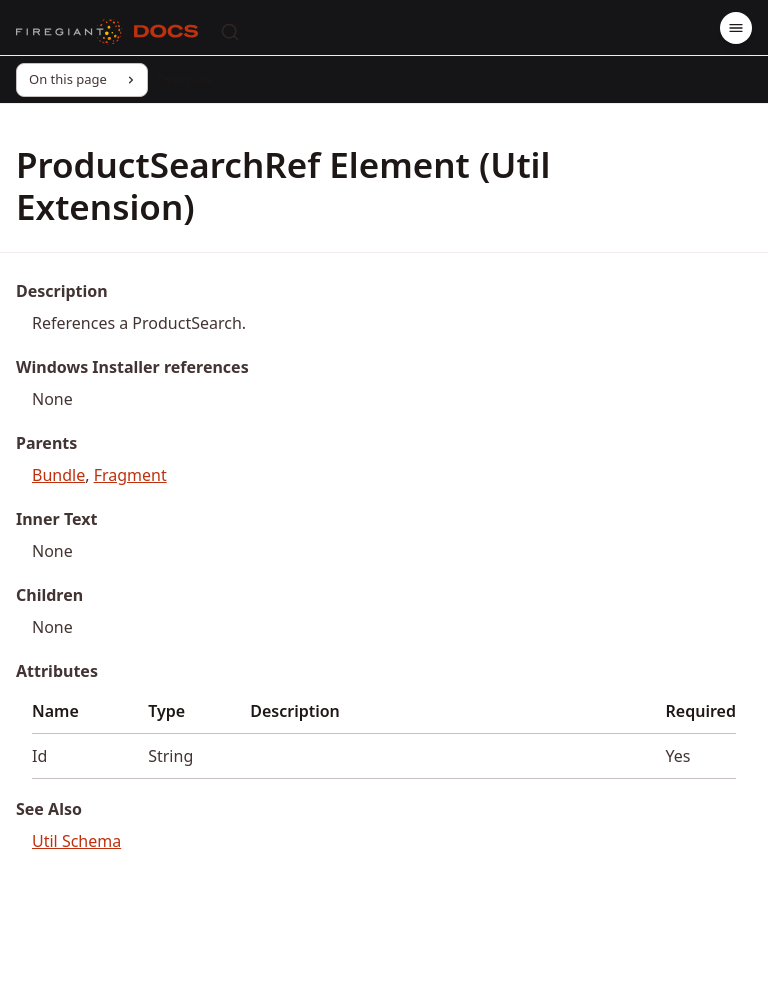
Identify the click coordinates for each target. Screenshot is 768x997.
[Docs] (166, 32)
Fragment (130, 475)
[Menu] (736, 28)
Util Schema (76, 841)
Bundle (58, 475)
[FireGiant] (69, 32)
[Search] (230, 32)
